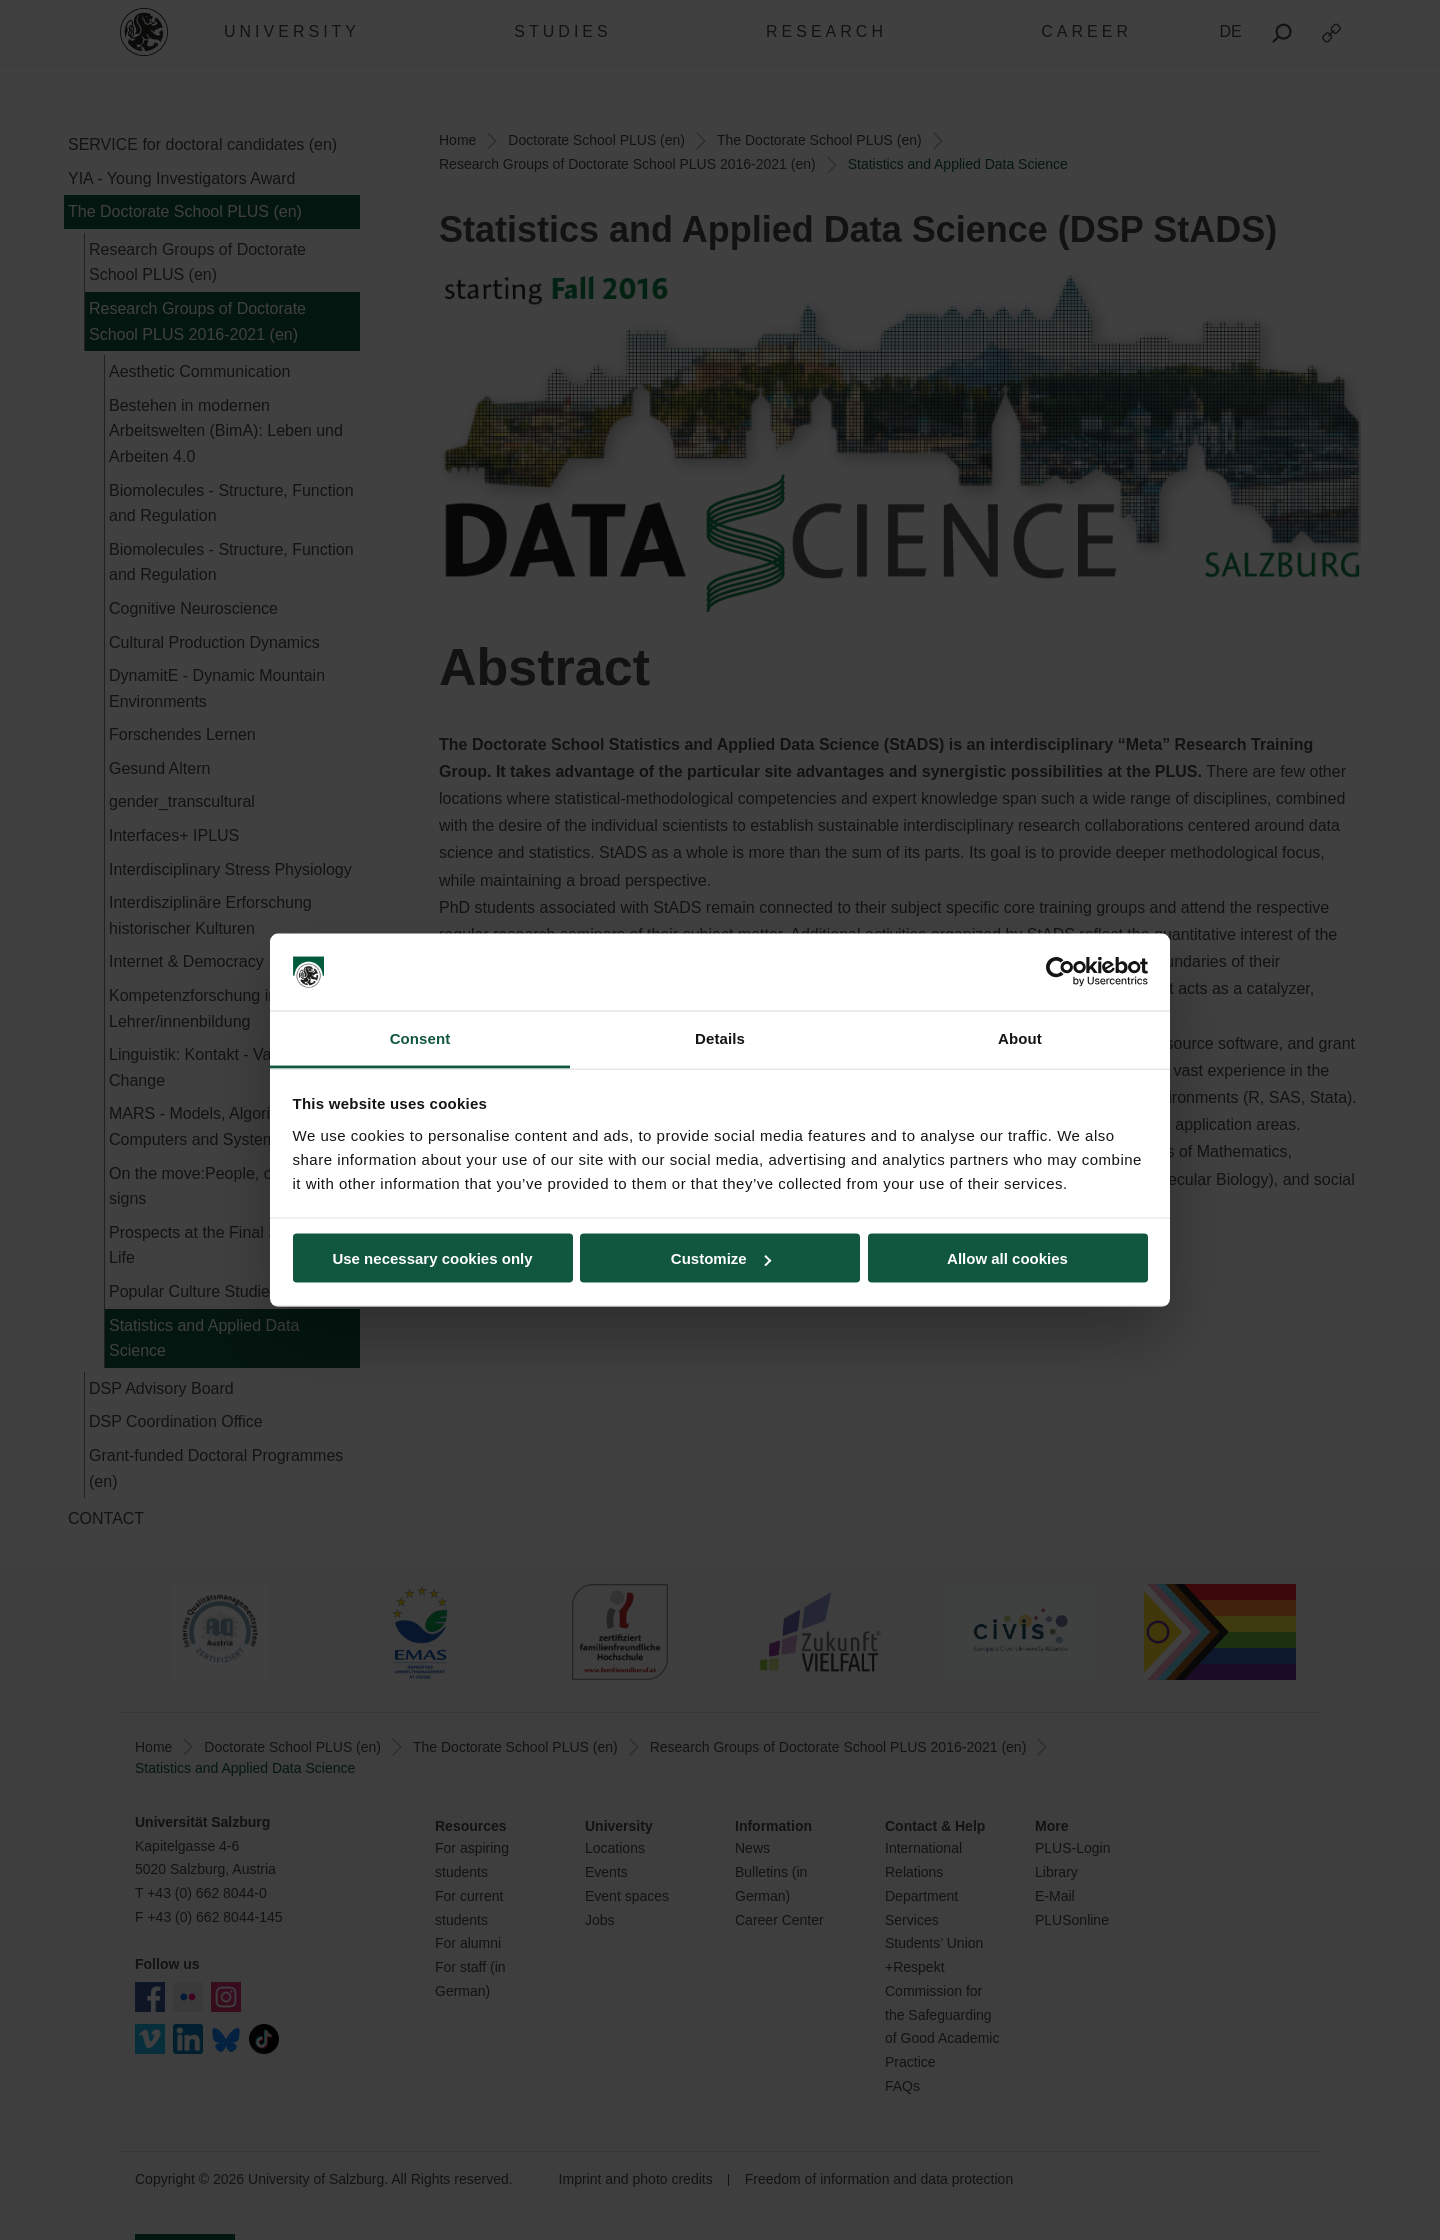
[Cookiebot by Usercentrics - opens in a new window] (1060, 972)
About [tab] (1020, 1037)
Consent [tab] (420, 1037)
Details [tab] (720, 1037)
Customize (721, 1258)
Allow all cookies (1007, 1258)
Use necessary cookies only (432, 1258)
